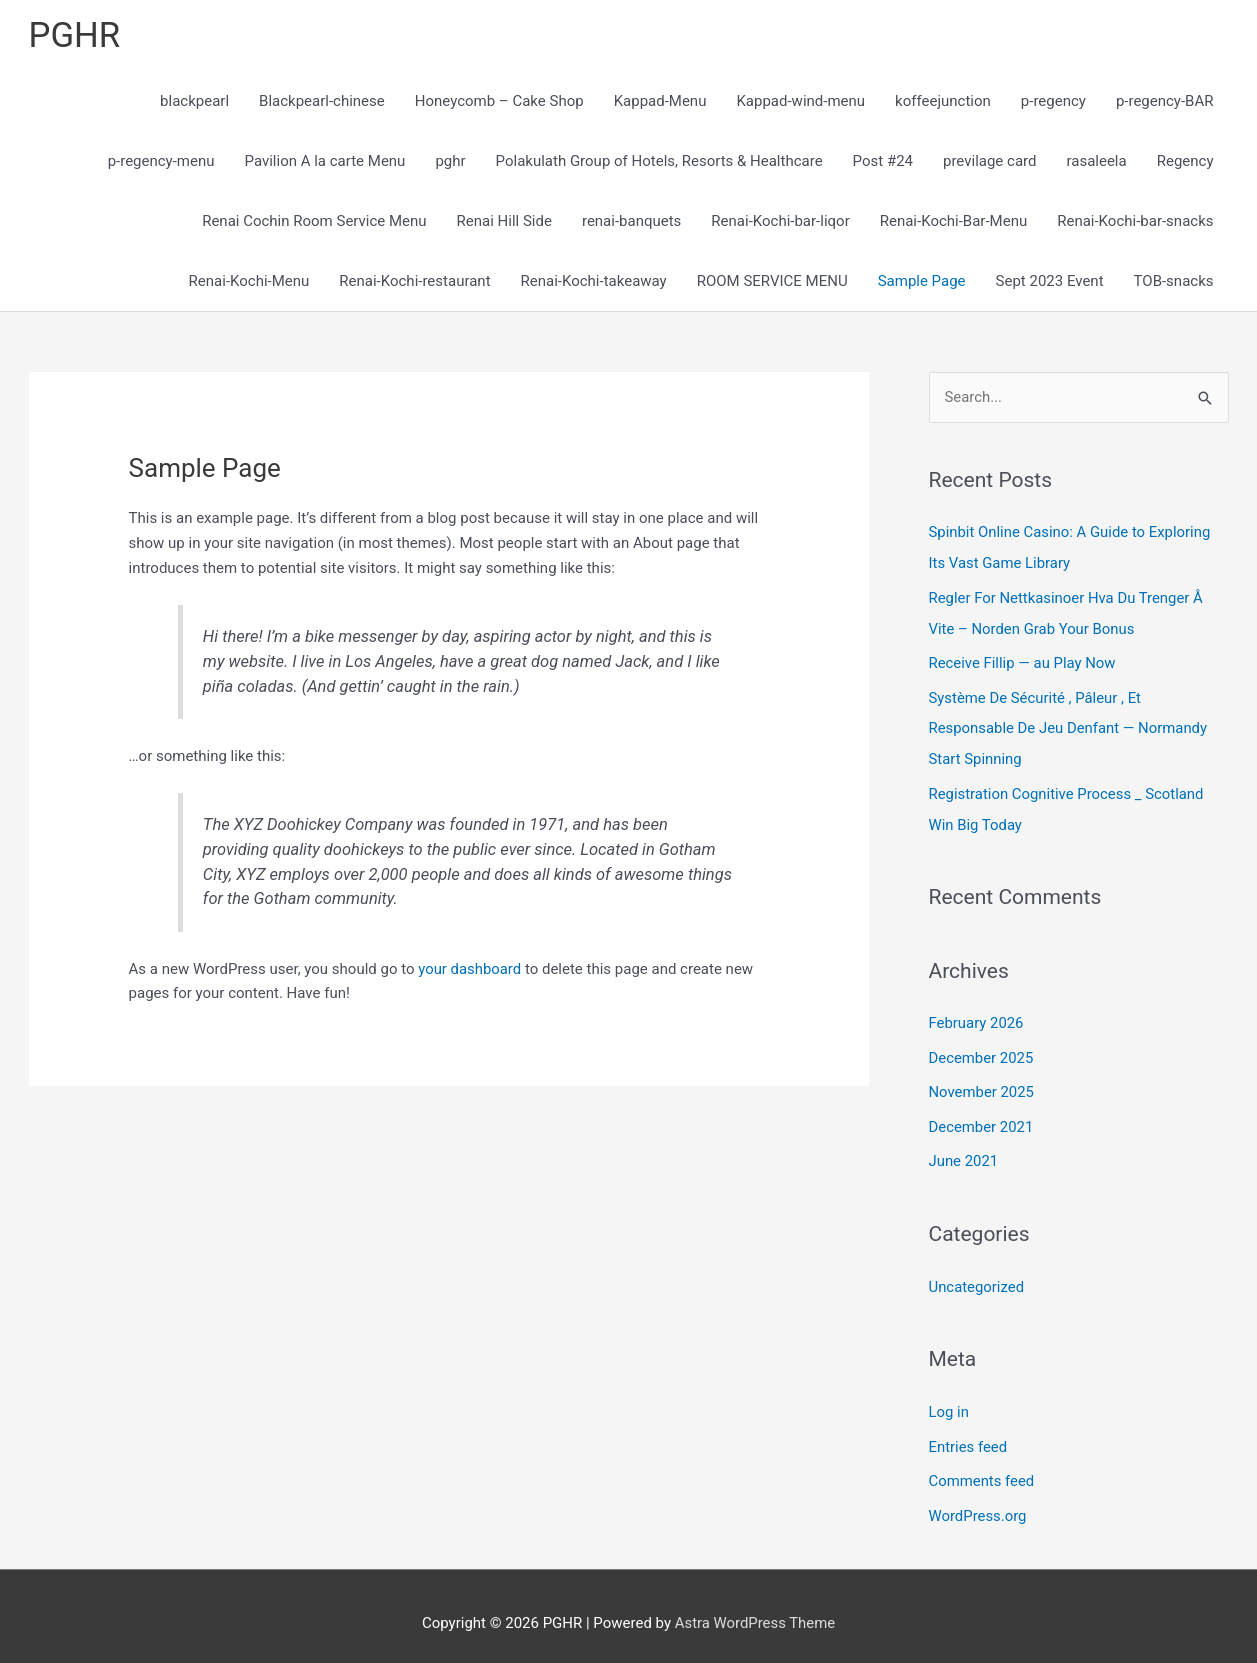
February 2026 (977, 1016)
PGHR (75, 35)
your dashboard (470, 969)
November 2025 (982, 1084)
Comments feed (982, 1468)
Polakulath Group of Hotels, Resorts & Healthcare (659, 162)
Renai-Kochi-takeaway (594, 282)
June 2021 (964, 1151)
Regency (1185, 162)
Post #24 (883, 162)
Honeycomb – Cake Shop (499, 102)
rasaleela (1096, 162)
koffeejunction (943, 102)
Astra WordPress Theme (755, 1608)
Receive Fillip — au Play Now (1023, 661)
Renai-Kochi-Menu (249, 282)
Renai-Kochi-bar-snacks (1135, 222)
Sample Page (922, 282)
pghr (450, 162)
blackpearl (194, 102)
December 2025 (982, 1050)
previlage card (989, 162)
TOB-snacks (1174, 282)
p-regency (1053, 102)
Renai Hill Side (504, 222)
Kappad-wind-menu (800, 102)
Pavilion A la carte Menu (325, 162)
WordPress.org (978, 1502)
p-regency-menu (161, 162)
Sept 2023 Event (1050, 282)
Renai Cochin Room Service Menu (314, 222)
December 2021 (982, 1118)
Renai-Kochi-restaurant (414, 282)
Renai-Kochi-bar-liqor (780, 222)
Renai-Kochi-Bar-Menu (953, 222)
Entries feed (968, 1434)
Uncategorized (977, 1276)
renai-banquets (631, 222)
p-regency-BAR (1165, 102)
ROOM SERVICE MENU (772, 282)
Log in (949, 1400)
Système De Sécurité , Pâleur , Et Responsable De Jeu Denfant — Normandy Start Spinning (1069, 725)
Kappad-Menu (660, 102)
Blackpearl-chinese (322, 102)
